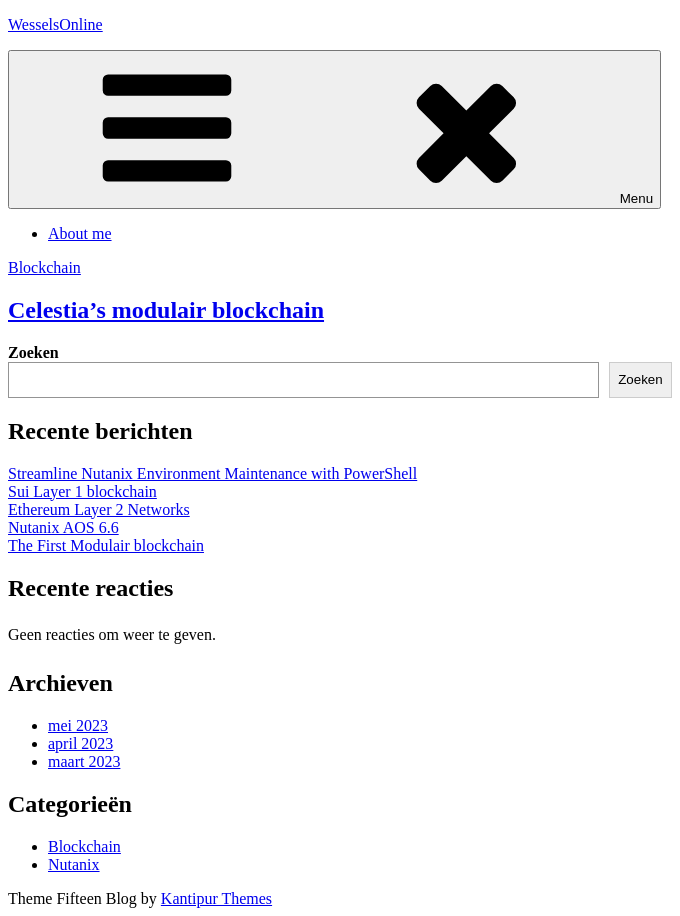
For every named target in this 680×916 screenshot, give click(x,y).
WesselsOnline (55, 24)
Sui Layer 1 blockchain (82, 491)
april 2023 (80, 743)
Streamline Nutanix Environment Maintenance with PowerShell (212, 473)
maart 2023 (84, 761)
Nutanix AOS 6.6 (63, 527)
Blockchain (44, 267)
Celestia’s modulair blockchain (166, 310)
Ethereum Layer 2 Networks (99, 509)
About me (80, 233)
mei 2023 (78, 725)
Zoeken (33, 352)
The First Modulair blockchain (106, 545)
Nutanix (74, 864)
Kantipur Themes (216, 898)
